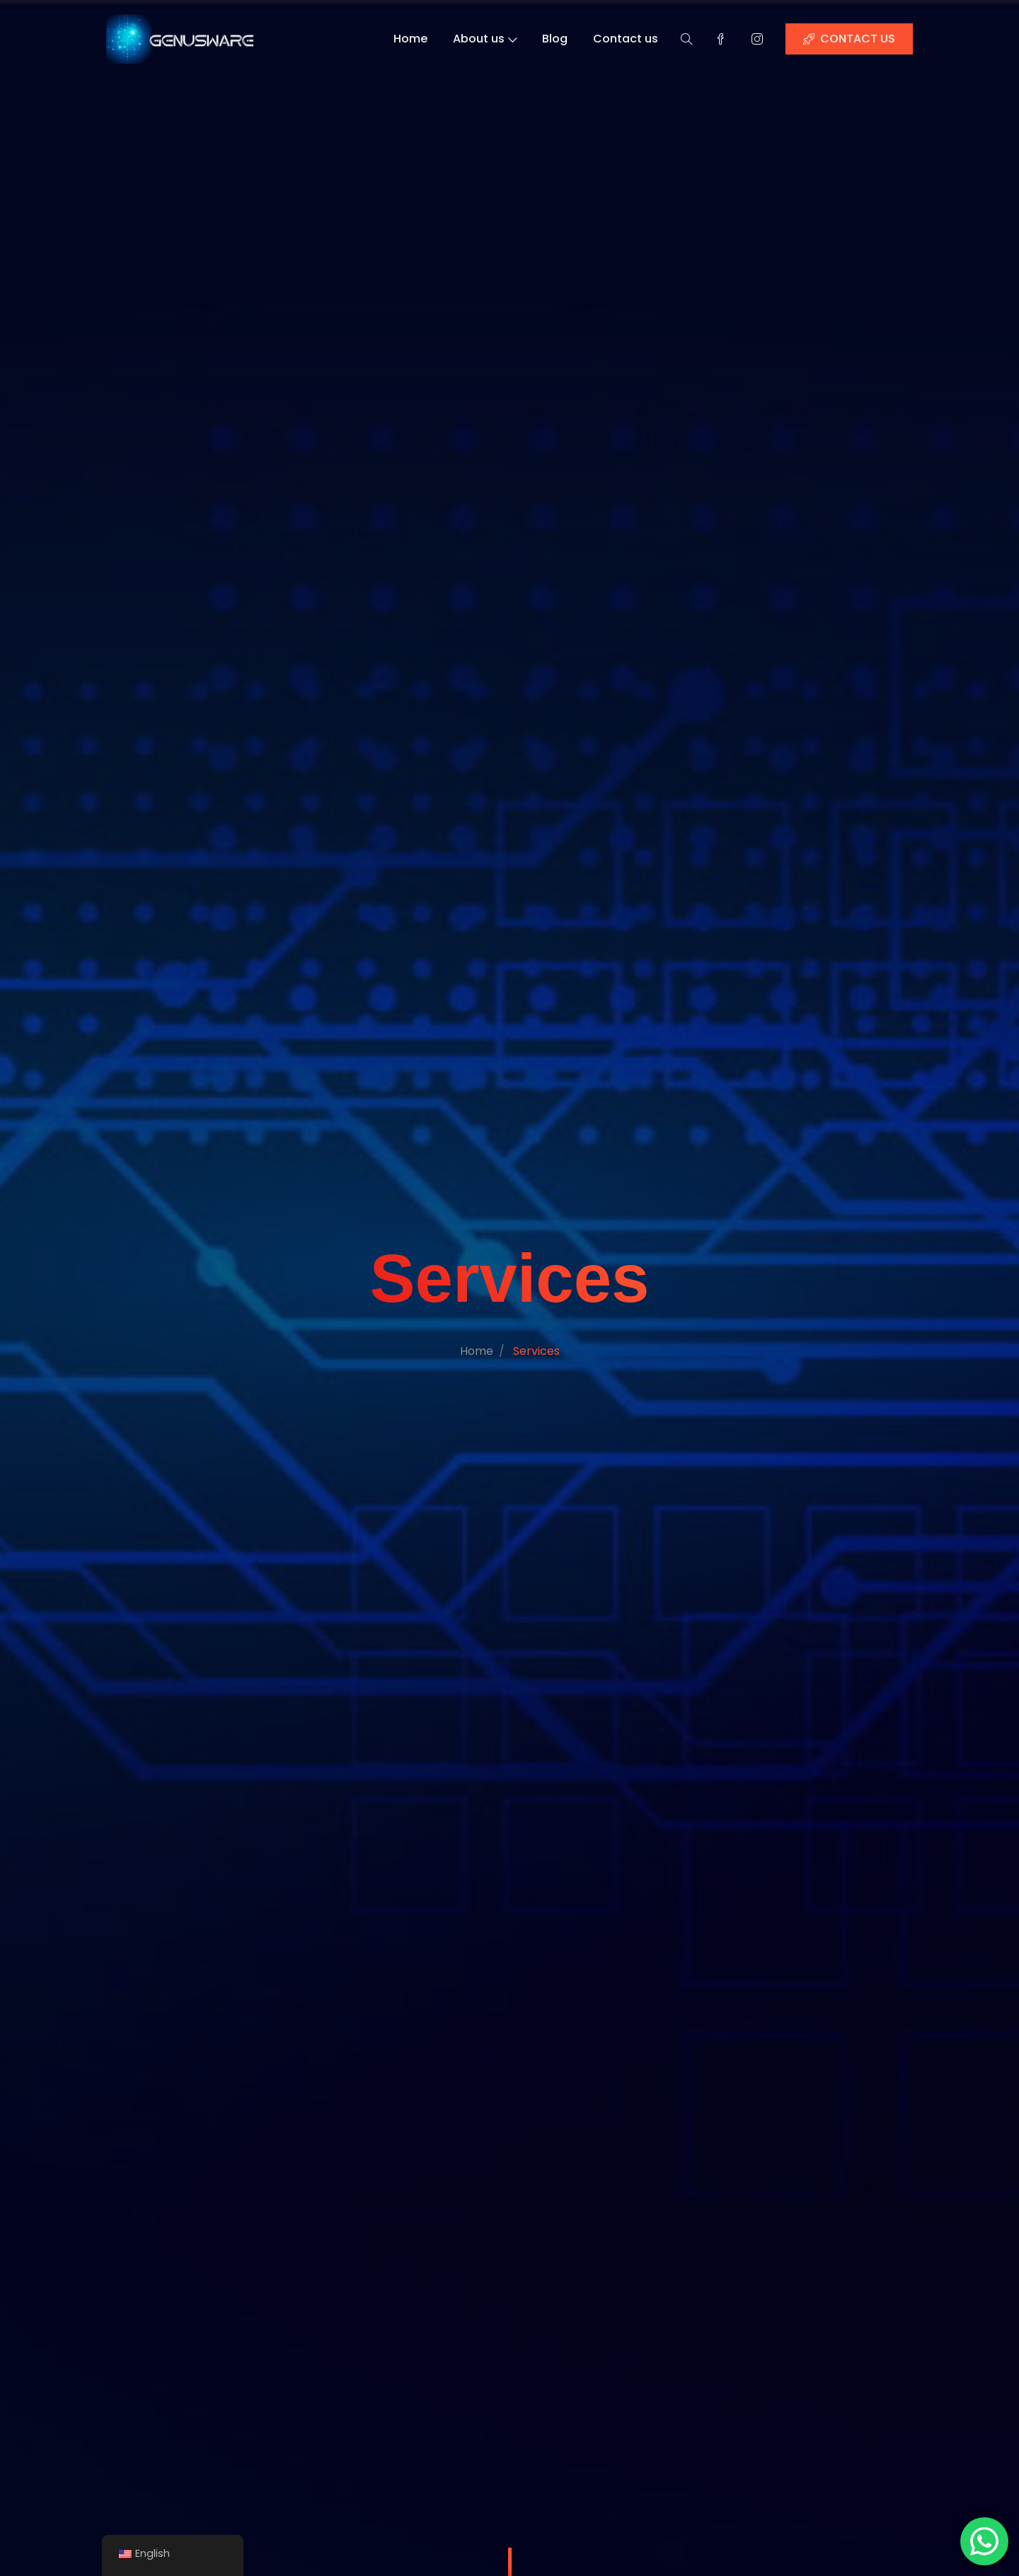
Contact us (627, 38)
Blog (555, 38)
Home (410, 38)
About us (485, 38)
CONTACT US (851, 38)
